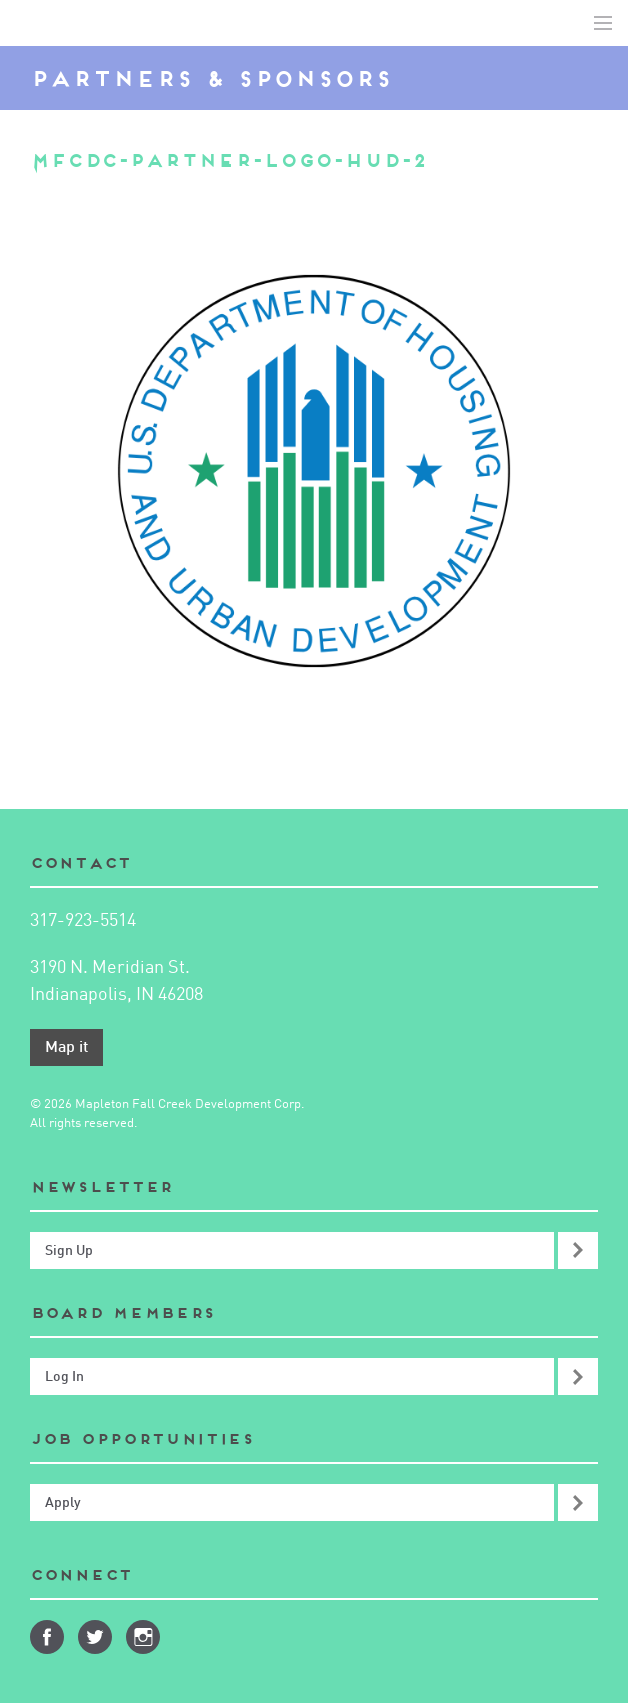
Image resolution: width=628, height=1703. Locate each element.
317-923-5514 (83, 921)
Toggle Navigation (603, 23)
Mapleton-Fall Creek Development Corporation (31, 23)
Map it (66, 1048)
